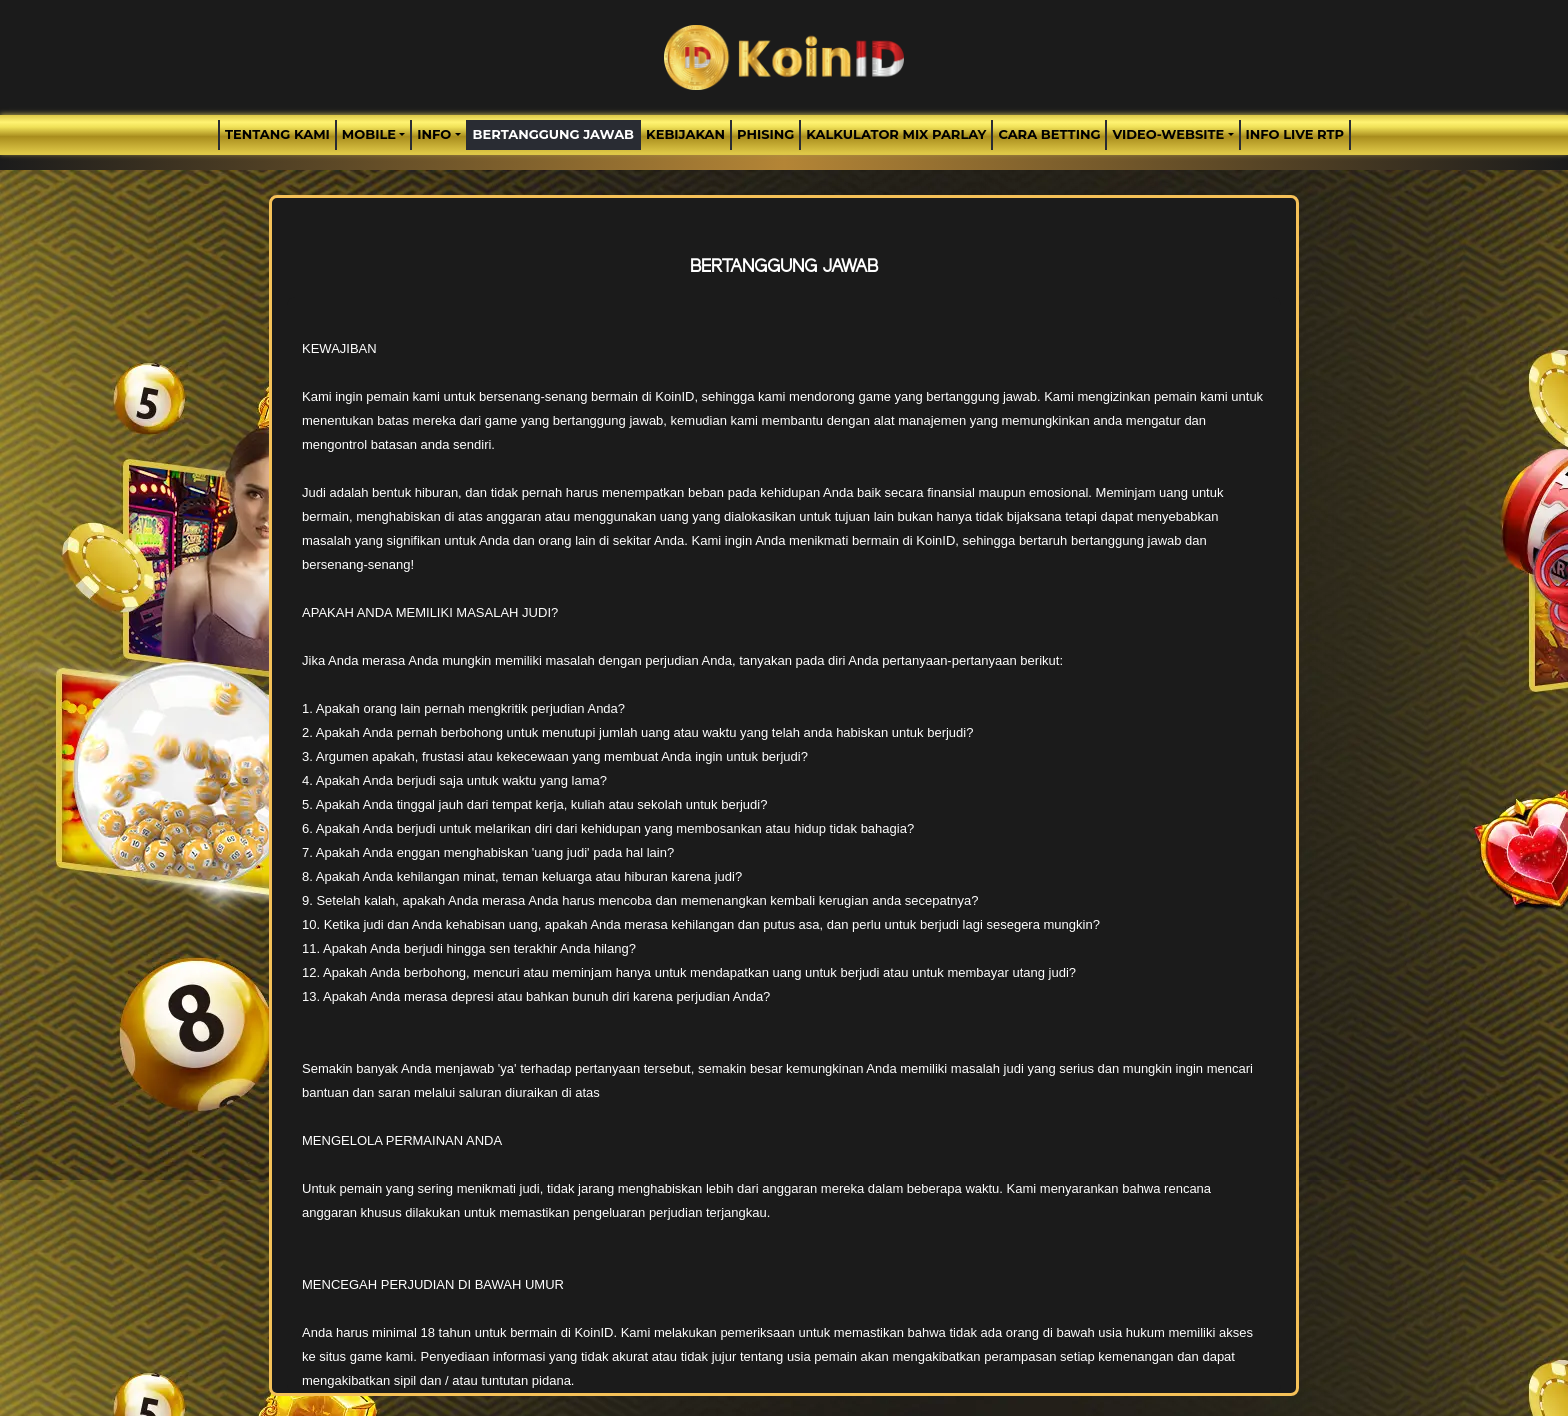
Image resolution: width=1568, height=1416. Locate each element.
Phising (765, 134)
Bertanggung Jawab (553, 134)
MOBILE (369, 134)
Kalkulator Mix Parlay (896, 134)
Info (434, 134)
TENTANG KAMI (277, 134)
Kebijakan (685, 134)
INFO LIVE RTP (1295, 134)
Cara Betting (1049, 134)
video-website (1168, 134)
